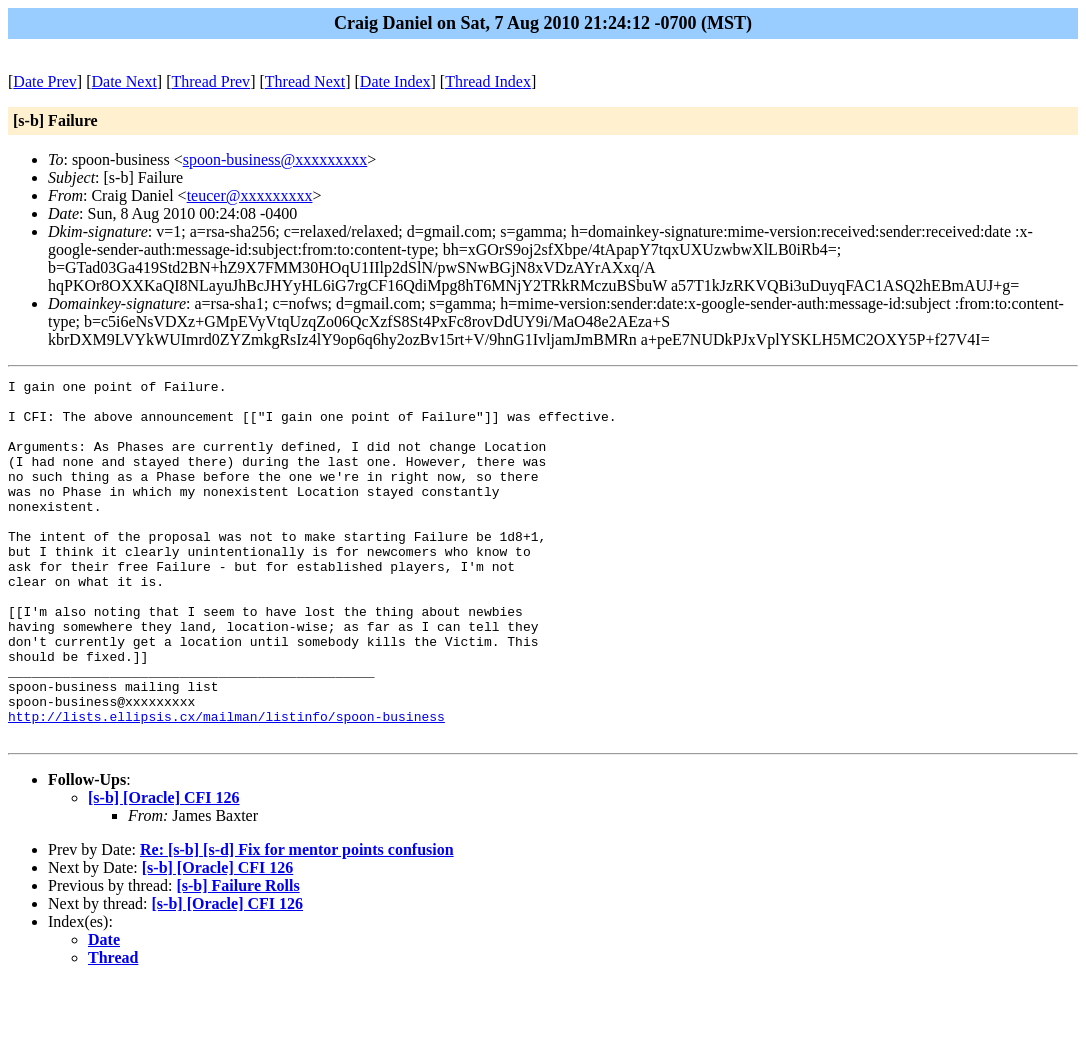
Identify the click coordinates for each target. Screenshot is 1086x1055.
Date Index (395, 81)
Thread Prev (210, 81)
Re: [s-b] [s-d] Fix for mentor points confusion (297, 921)
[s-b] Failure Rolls (237, 957)
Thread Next (305, 81)
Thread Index (488, 81)
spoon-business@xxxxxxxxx (275, 159)
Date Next (124, 81)
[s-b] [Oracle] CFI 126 (164, 869)
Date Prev (45, 81)
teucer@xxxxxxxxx (250, 195)
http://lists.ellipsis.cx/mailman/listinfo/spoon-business (226, 785)
